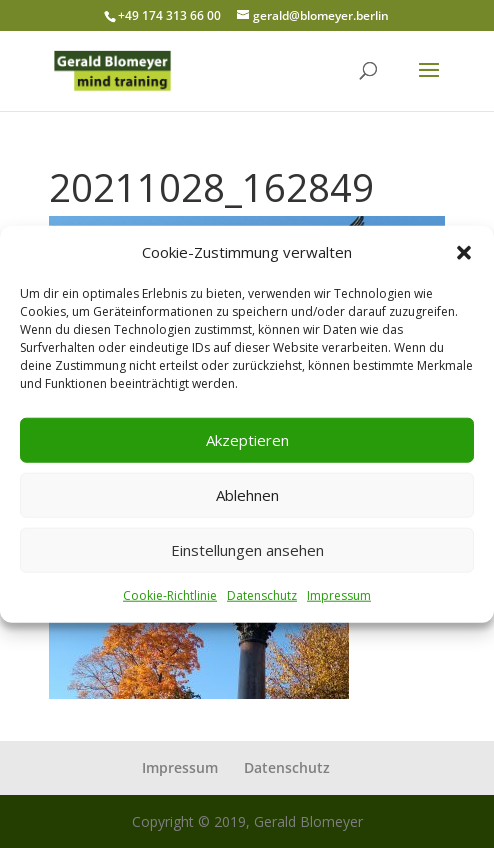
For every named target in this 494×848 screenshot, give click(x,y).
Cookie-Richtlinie (170, 595)
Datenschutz (262, 595)
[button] (464, 253)
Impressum (339, 595)
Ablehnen (247, 495)
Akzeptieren (247, 440)
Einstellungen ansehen (247, 550)
